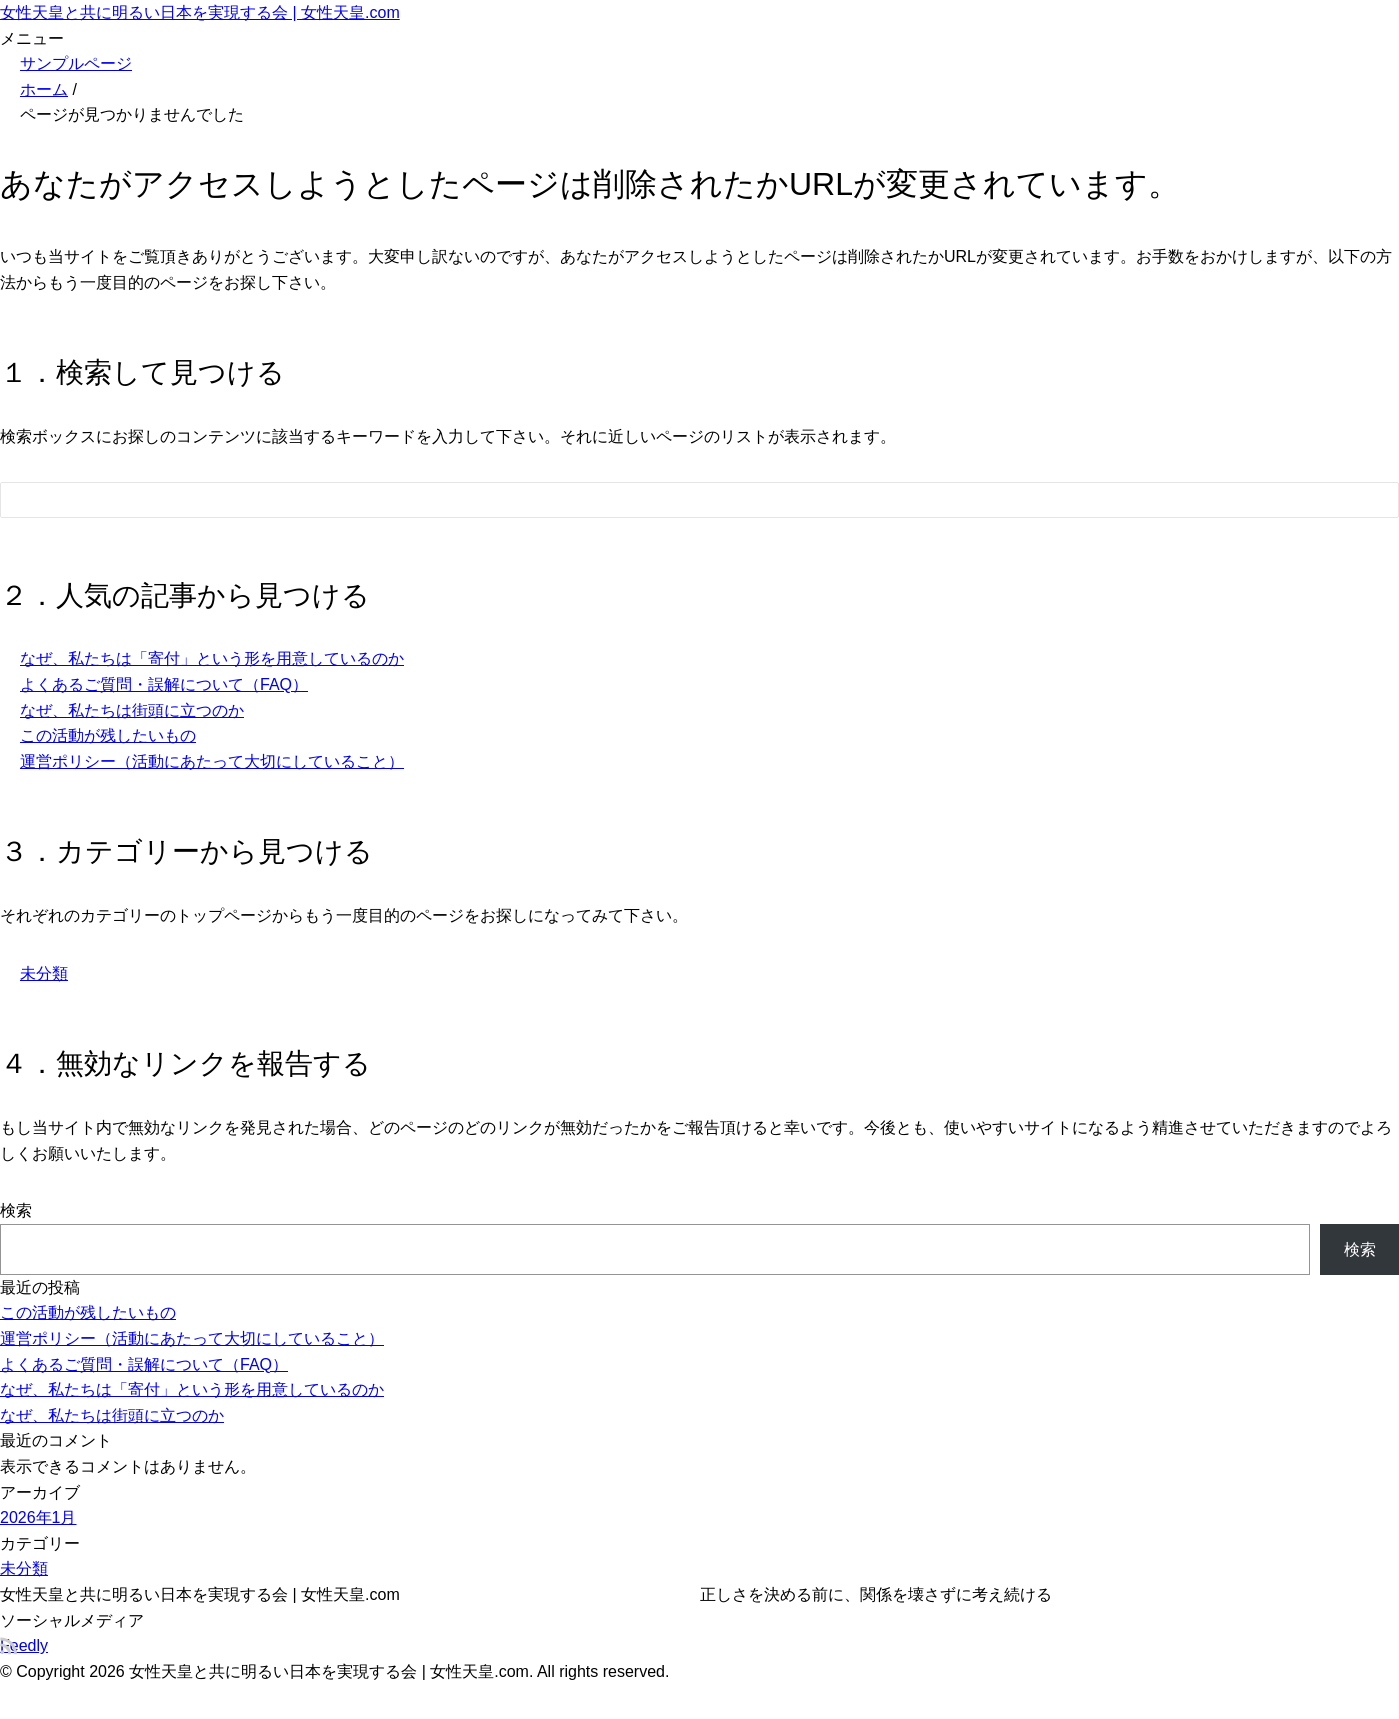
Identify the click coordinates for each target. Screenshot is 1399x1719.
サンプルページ (76, 63)
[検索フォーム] (679, 500)
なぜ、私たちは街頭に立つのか (132, 710)
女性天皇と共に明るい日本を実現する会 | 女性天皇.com (200, 12)
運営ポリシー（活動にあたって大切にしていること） (212, 761)
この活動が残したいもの (108, 735)
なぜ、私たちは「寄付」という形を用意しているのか (212, 658)
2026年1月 (38, 1517)
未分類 (44, 973)
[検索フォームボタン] (1370, 503)
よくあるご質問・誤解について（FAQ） (164, 684)
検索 (16, 1210)
